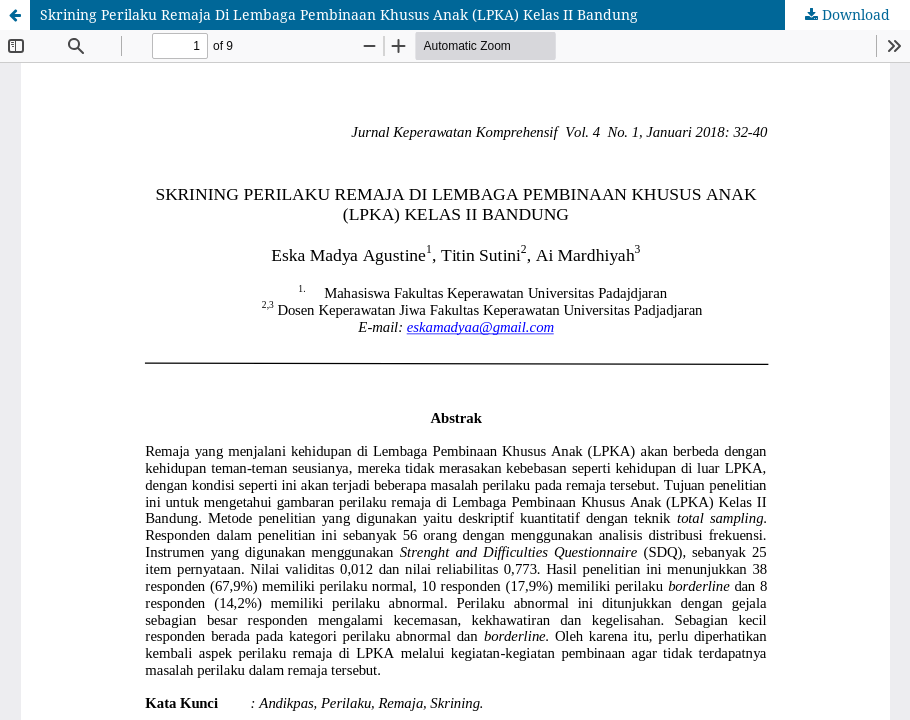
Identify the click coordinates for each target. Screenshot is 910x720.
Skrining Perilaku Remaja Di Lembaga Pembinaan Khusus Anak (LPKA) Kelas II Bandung (339, 14)
